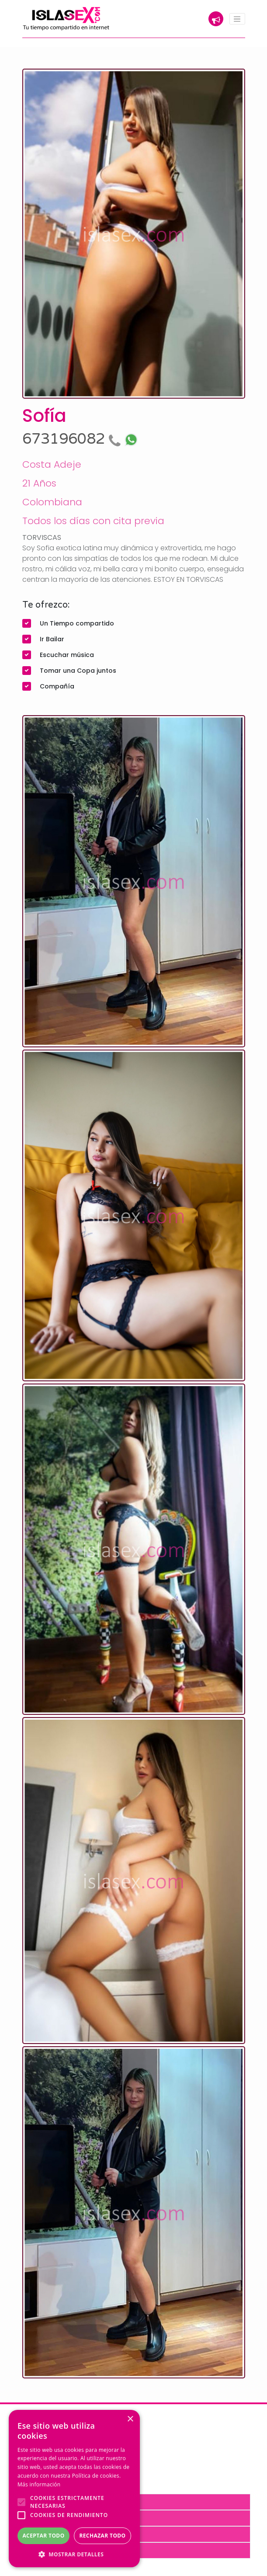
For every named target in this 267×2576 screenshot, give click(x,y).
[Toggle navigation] (237, 18)
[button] (74, 2554)
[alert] (74, 2488)
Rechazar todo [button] (102, 2535)
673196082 (73, 439)
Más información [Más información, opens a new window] (38, 2484)
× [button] (130, 2419)
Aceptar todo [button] (43, 2535)
